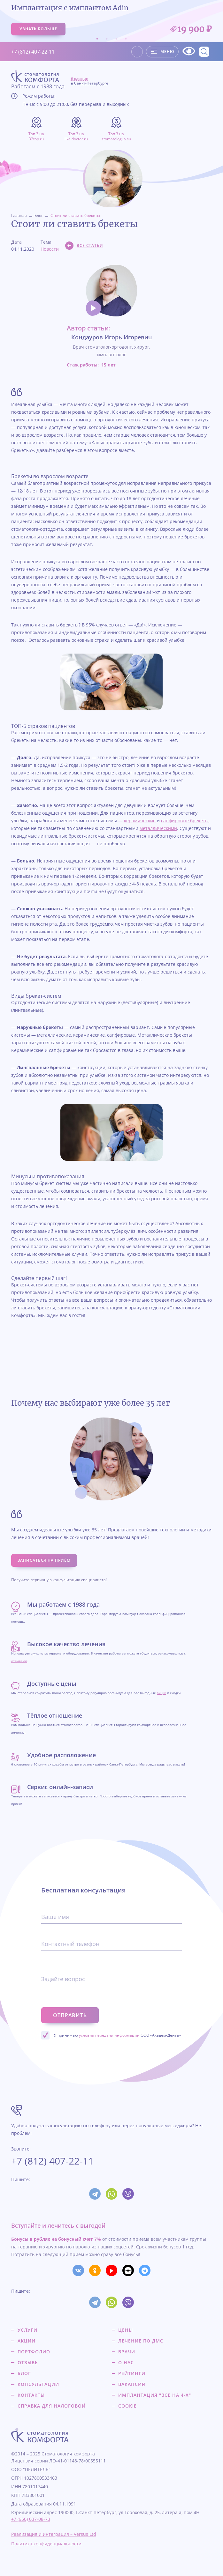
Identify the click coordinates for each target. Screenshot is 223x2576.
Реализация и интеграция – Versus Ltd (53, 2534)
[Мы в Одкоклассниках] (95, 2270)
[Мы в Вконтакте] (78, 2270)
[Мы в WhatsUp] (111, 2194)
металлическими (158, 828)
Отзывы (28, 2362)
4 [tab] (126, 39)
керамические (140, 821)
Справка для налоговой (52, 2406)
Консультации (38, 2384)
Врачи (126, 2352)
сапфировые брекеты (185, 821)
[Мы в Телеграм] (95, 2194)
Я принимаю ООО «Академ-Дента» (117, 2035)
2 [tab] (107, 39)
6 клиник (89, 81)
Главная (19, 215)
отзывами (19, 1661)
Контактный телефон (70, 1944)
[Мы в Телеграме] (144, 2270)
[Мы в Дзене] (128, 2270)
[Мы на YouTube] (111, 2270)
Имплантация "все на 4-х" (154, 2395)
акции (161, 1693)
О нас (126, 2362)
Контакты (31, 2395)
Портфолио (34, 2352)
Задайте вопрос (63, 1979)
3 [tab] (116, 39)
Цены (125, 2330)
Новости (50, 249)
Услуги (27, 2330)
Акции (26, 2341)
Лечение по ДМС (140, 2341)
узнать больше (38, 29)
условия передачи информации (109, 2035)
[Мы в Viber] (128, 2194)
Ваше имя (55, 1917)
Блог (39, 215)
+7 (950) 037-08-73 (30, 2519)
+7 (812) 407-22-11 (33, 51)
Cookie (127, 2406)
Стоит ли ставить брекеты (75, 215)
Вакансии (132, 2384)
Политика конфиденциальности (46, 2544)
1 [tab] (97, 39)
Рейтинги (131, 2373)
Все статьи (90, 245)
